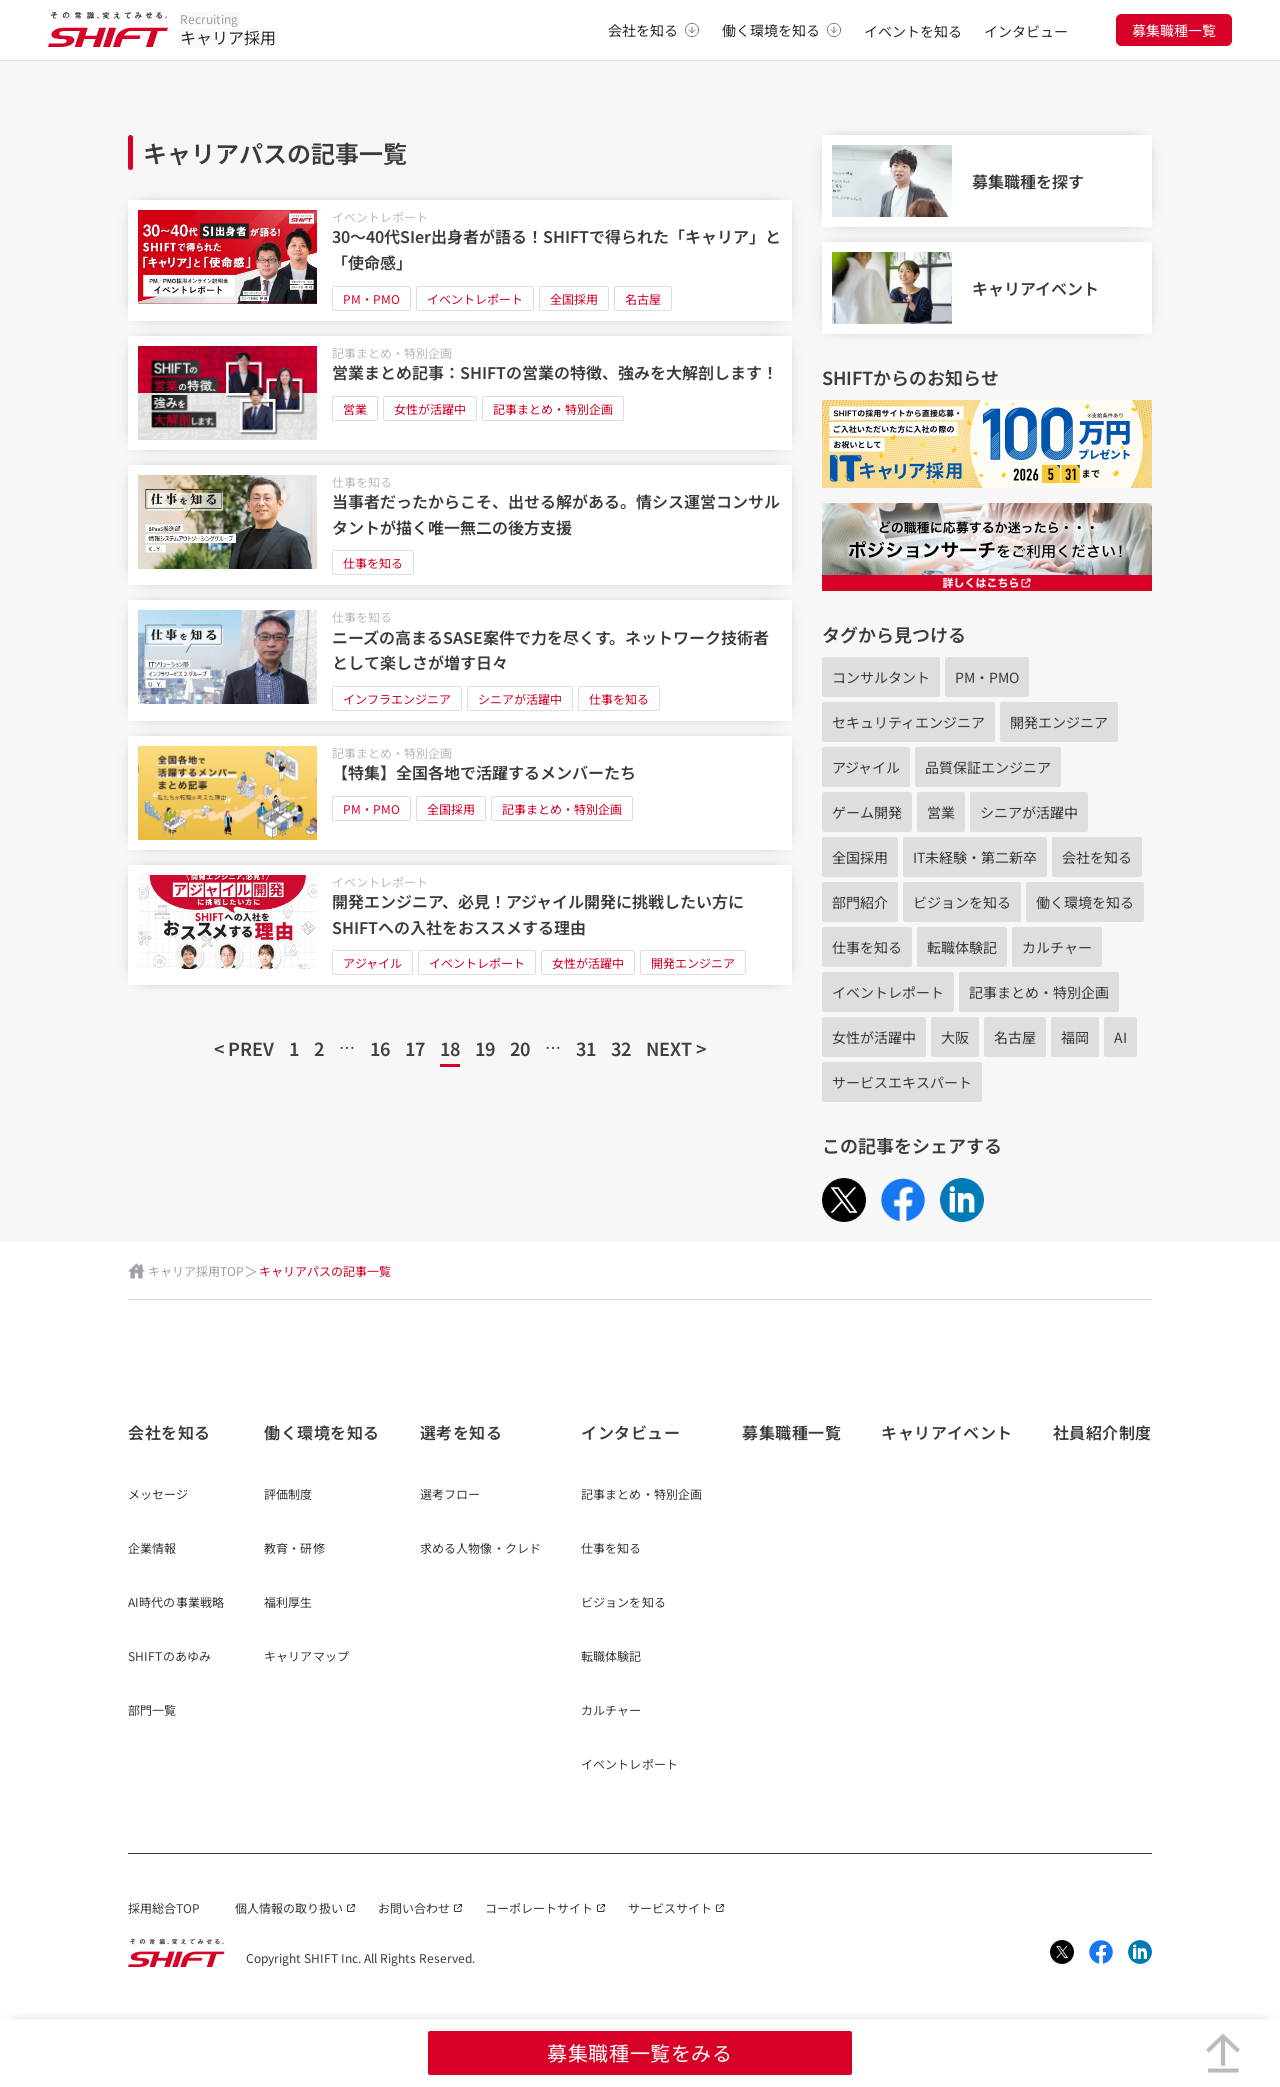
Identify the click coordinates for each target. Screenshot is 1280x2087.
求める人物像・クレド (480, 1549)
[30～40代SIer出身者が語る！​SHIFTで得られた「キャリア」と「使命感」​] (460, 260)
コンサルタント (881, 677)
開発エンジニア (693, 962)
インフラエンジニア (397, 698)
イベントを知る (913, 31)
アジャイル (372, 962)
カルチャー (1057, 947)
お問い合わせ (414, 1907)
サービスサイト (670, 1907)
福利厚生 (288, 1603)
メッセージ (158, 1495)
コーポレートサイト (539, 1907)
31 (586, 1048)
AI (1120, 1037)
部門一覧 (152, 1711)
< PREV (244, 1048)
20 (520, 1048)
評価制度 (288, 1495)
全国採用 (574, 298)
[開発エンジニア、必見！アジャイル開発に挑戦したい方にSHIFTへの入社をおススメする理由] (460, 925)
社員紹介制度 (1102, 1432)
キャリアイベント (946, 1432)
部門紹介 (860, 902)
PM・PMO (371, 298)
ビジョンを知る (962, 902)
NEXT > (676, 1048)
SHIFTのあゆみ (169, 1657)
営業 (355, 408)
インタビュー (1026, 31)
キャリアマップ (306, 1657)
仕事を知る (362, 481)
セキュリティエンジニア (908, 722)
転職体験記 (962, 947)
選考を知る (461, 1432)
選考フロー (450, 1495)
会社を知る (654, 30)
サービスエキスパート (902, 1082)
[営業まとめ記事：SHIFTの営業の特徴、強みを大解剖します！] (460, 393)
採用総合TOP (164, 1907)
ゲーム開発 (867, 812)
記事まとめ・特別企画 (392, 352)
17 (415, 1048)
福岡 (1075, 1037)
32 (621, 1048)
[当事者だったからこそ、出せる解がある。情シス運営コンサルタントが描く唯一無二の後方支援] (460, 525)
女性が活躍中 (430, 408)
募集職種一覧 (1174, 30)
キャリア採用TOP (196, 1270)
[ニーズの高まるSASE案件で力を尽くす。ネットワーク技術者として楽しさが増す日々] (460, 660)
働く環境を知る (782, 30)
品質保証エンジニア (988, 767)
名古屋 (643, 298)
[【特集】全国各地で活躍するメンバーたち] (460, 793)
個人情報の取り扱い (289, 1907)
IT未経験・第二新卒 (975, 857)
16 (380, 1048)
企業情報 (152, 1549)
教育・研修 (294, 1549)
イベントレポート (380, 216)
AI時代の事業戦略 (176, 1603)
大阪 (955, 1037)
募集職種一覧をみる (639, 2052)
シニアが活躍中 (520, 698)
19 (485, 1048)
